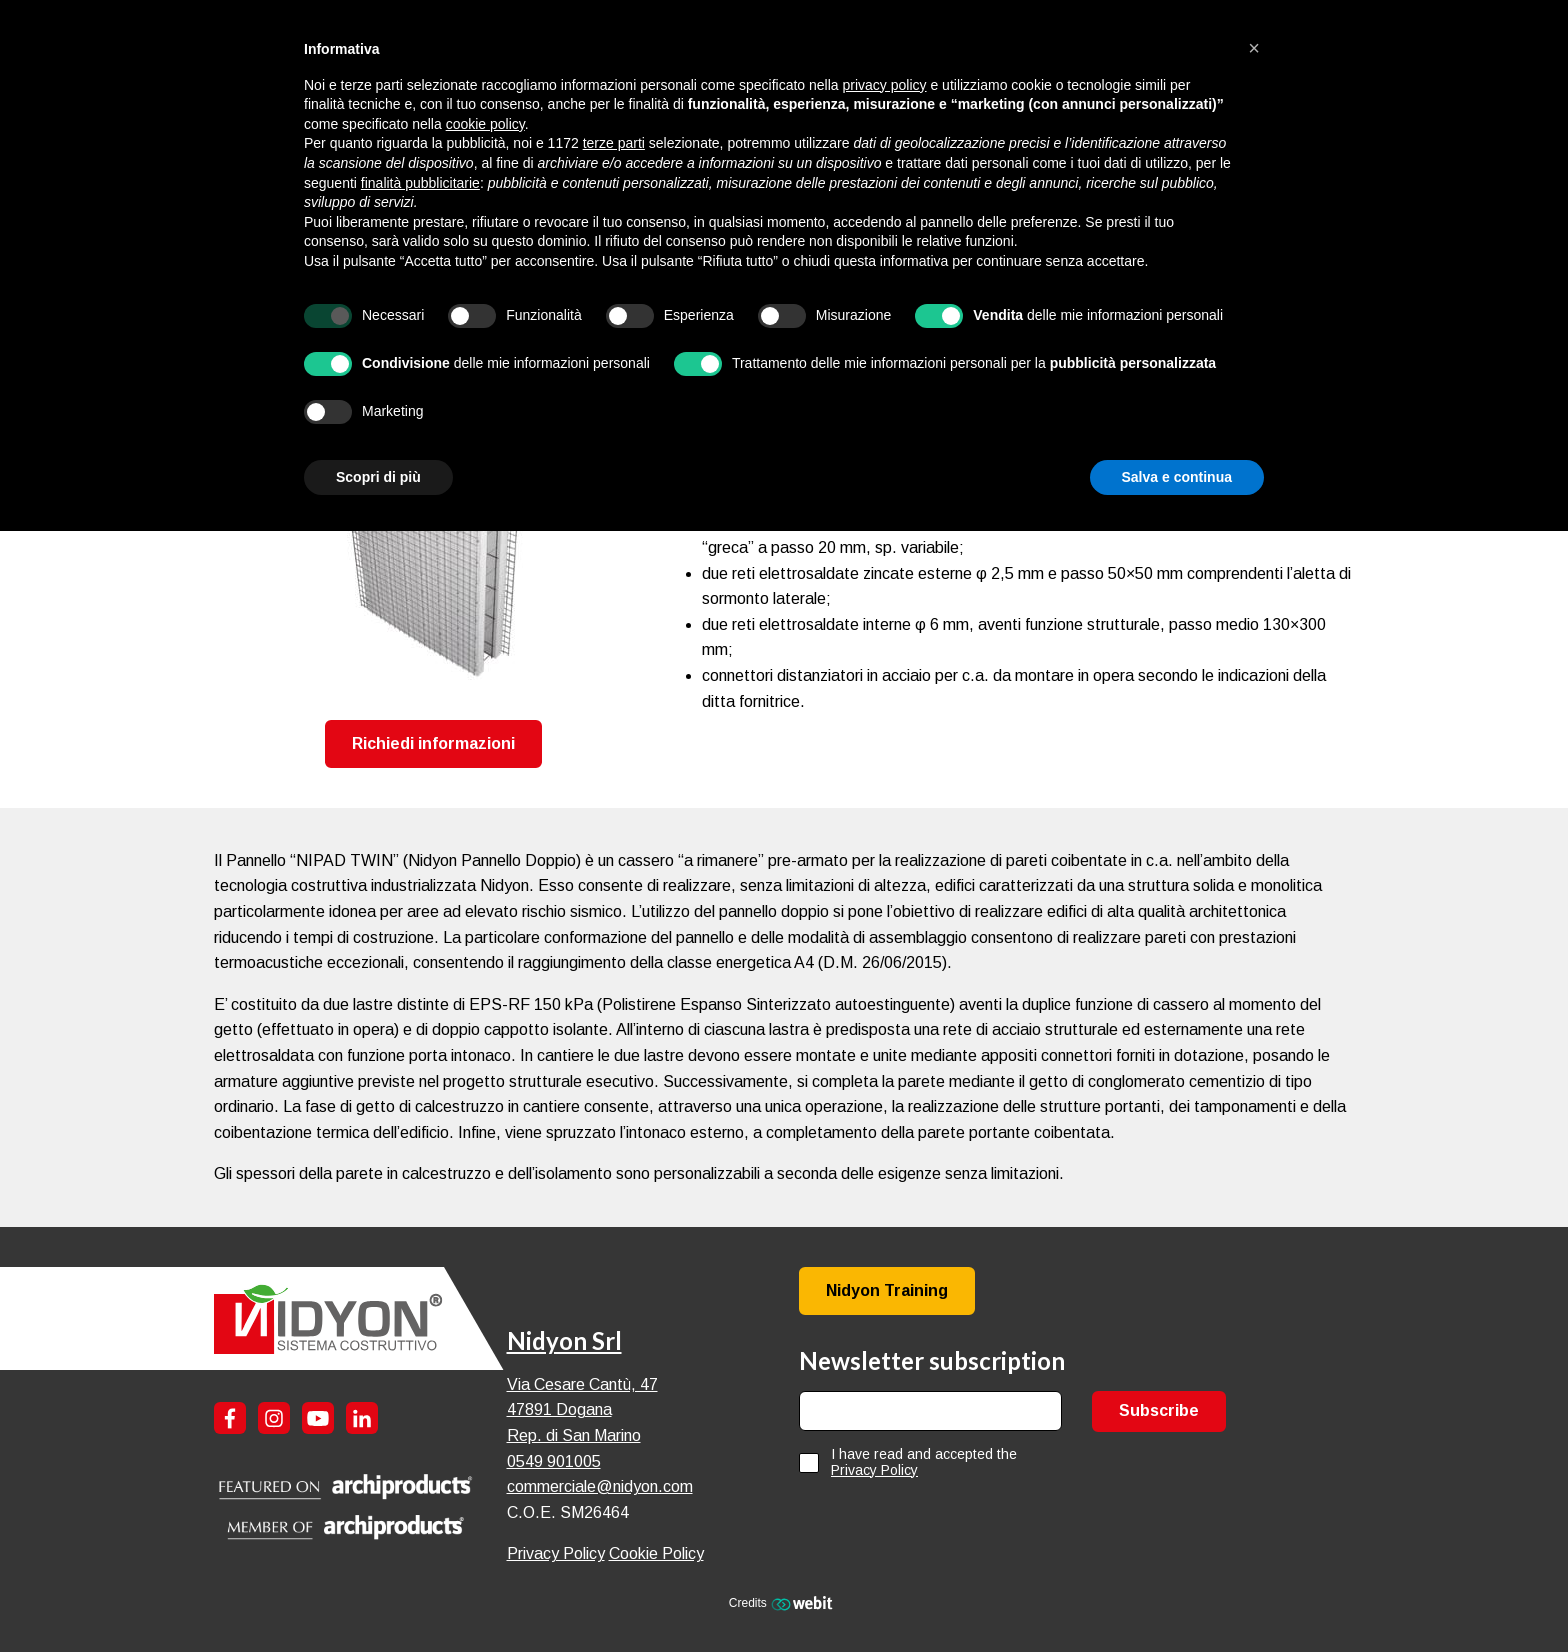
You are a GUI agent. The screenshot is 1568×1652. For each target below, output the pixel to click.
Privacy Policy (556, 1553)
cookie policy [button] (485, 124)
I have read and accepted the (924, 1462)
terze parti (614, 143)
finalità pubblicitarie (420, 183)
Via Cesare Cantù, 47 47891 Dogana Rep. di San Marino (582, 1410)
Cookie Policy (656, 1553)
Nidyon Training (887, 1290)
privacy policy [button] (885, 85)
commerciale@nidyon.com (600, 1486)
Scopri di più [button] (378, 477)
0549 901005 (554, 1461)
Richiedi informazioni (433, 743)
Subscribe (1159, 1410)
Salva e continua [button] (1177, 477)
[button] (1254, 48)
